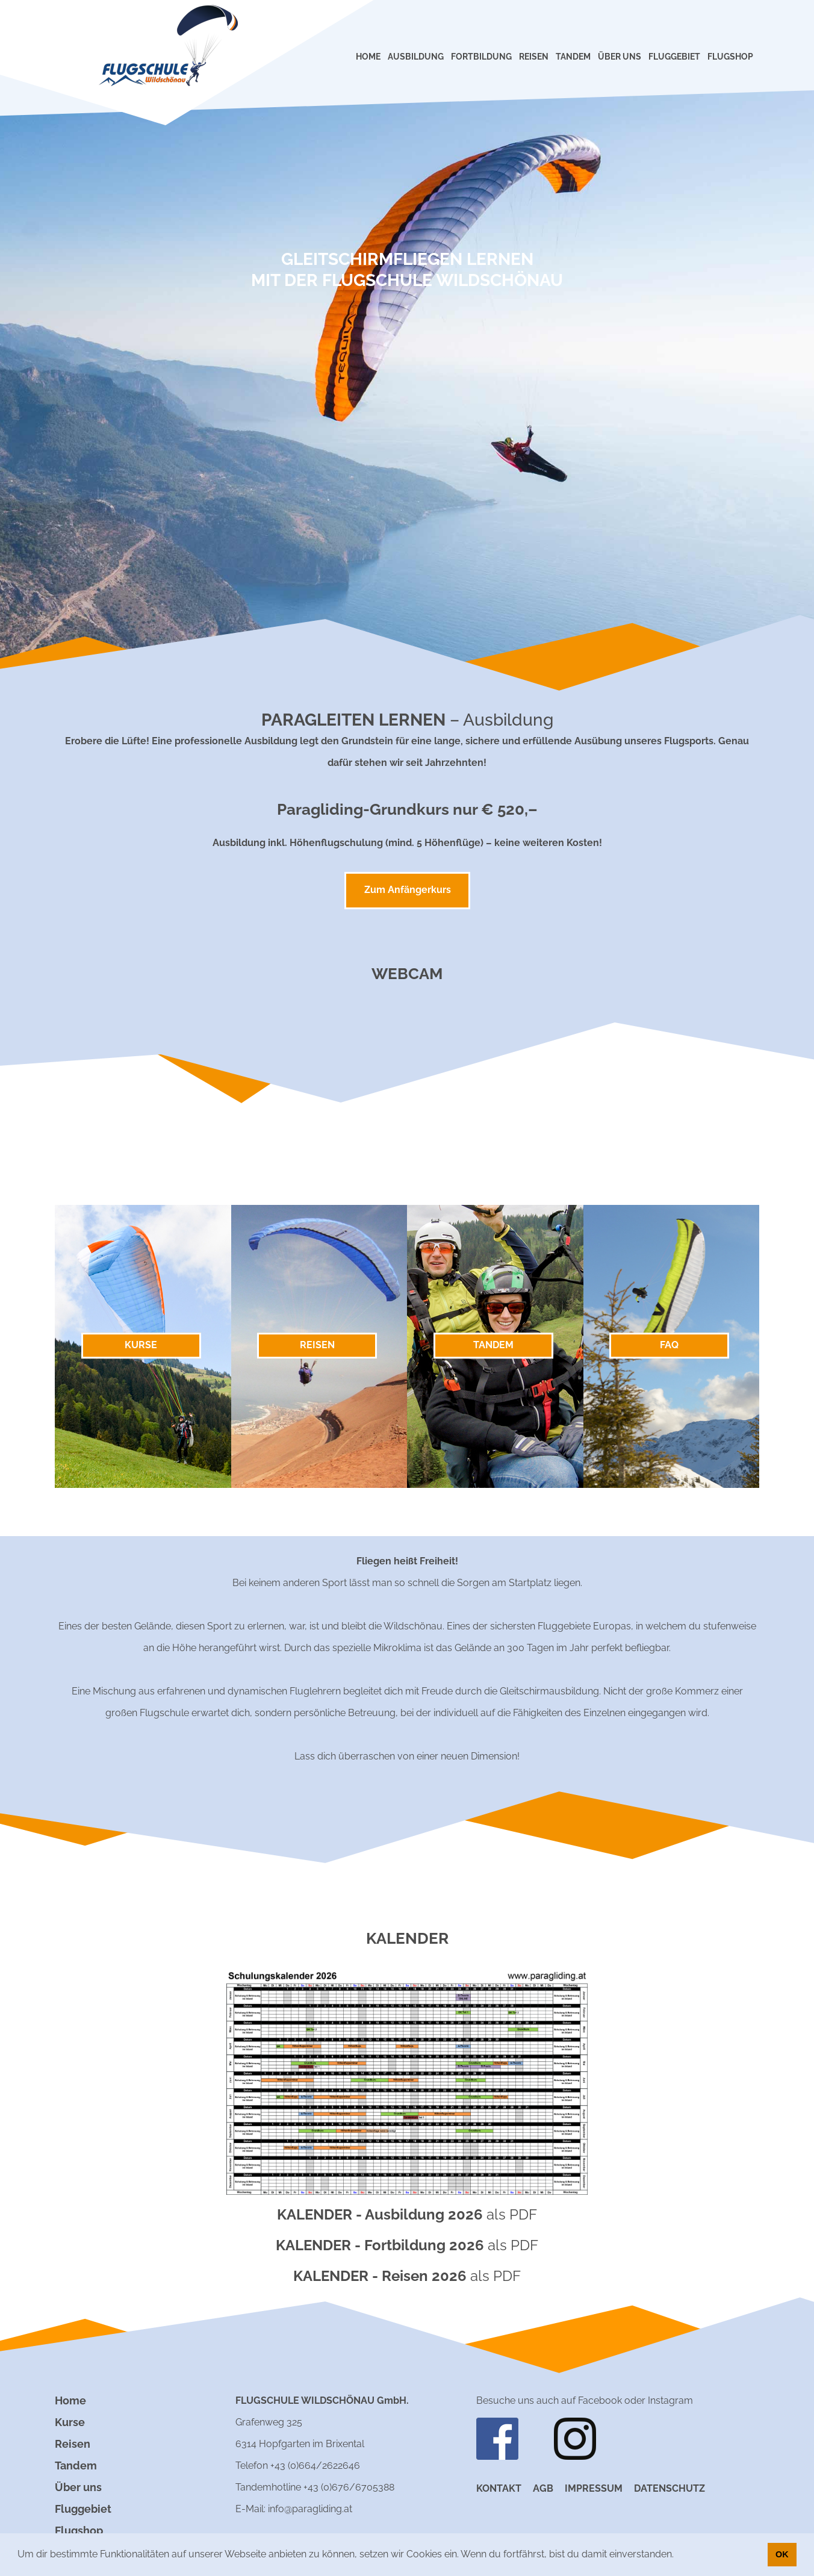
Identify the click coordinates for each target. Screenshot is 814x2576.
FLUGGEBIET (674, 56)
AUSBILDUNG (416, 56)
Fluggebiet (83, 2509)
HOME (368, 56)
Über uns (78, 2487)
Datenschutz (669, 2488)
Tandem (76, 2465)
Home (70, 2400)
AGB (543, 2488)
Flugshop (79, 2530)
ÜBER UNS (619, 56)
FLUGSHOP (730, 56)
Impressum (594, 2488)
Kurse (70, 2422)
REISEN (533, 56)
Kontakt (498, 2488)
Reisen (72, 2444)
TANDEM (573, 56)
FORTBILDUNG (481, 56)
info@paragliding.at (310, 2509)
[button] (678, 2555)
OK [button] (782, 2554)
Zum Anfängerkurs (407, 889)
